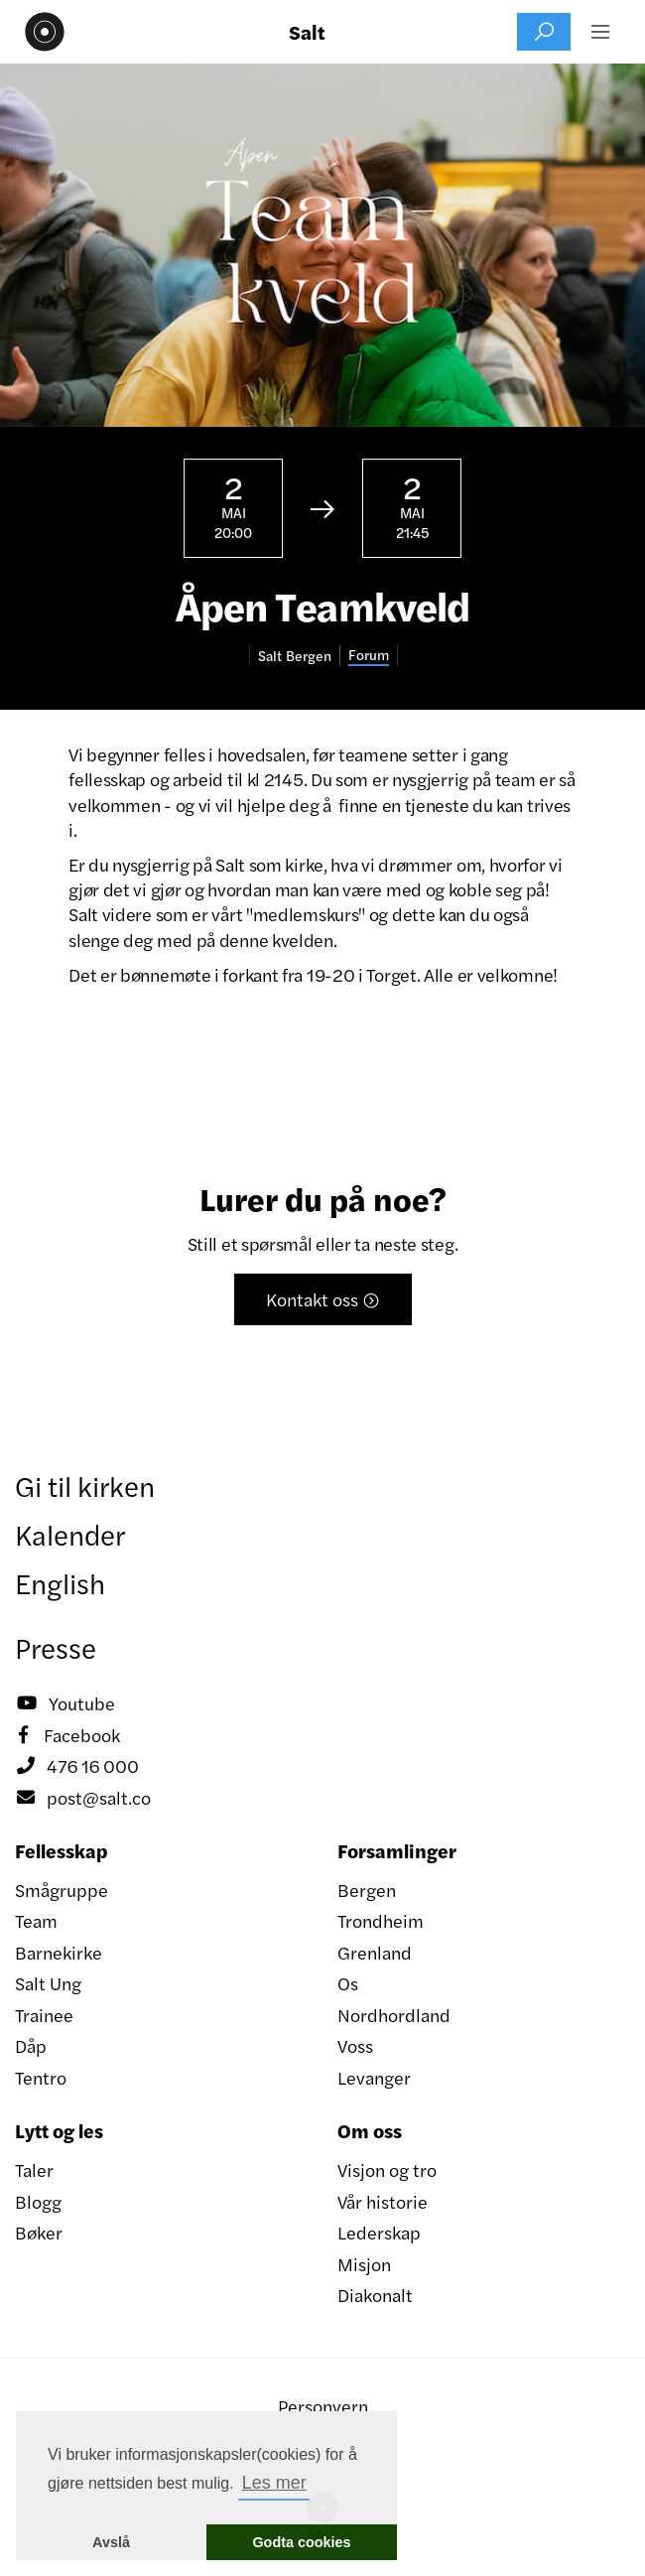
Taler (34, 2169)
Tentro (40, 2077)
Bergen (366, 1889)
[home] (39, 32)
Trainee (44, 2014)
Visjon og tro (387, 2169)
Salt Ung (48, 1982)
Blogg (38, 2201)
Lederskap (379, 2232)
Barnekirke (58, 1952)
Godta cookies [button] (301, 2542)
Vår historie (382, 2201)
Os (347, 1982)
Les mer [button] (274, 2483)
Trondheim (380, 1920)
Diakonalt (375, 2294)
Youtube (65, 1703)
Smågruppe (61, 1889)
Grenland (374, 1952)
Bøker (39, 2232)
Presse (55, 1647)
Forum (368, 654)
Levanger (374, 2077)
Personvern (323, 2405)
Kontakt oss (323, 1299)
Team (36, 1920)
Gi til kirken (85, 1485)
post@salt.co (83, 1798)
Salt (307, 32)
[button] (600, 32)
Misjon (364, 2263)
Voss (355, 2045)
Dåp (31, 2045)
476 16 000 (77, 1766)
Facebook (67, 1735)
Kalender (70, 1534)
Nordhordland (394, 2014)
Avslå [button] (111, 2542)
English (60, 1582)
